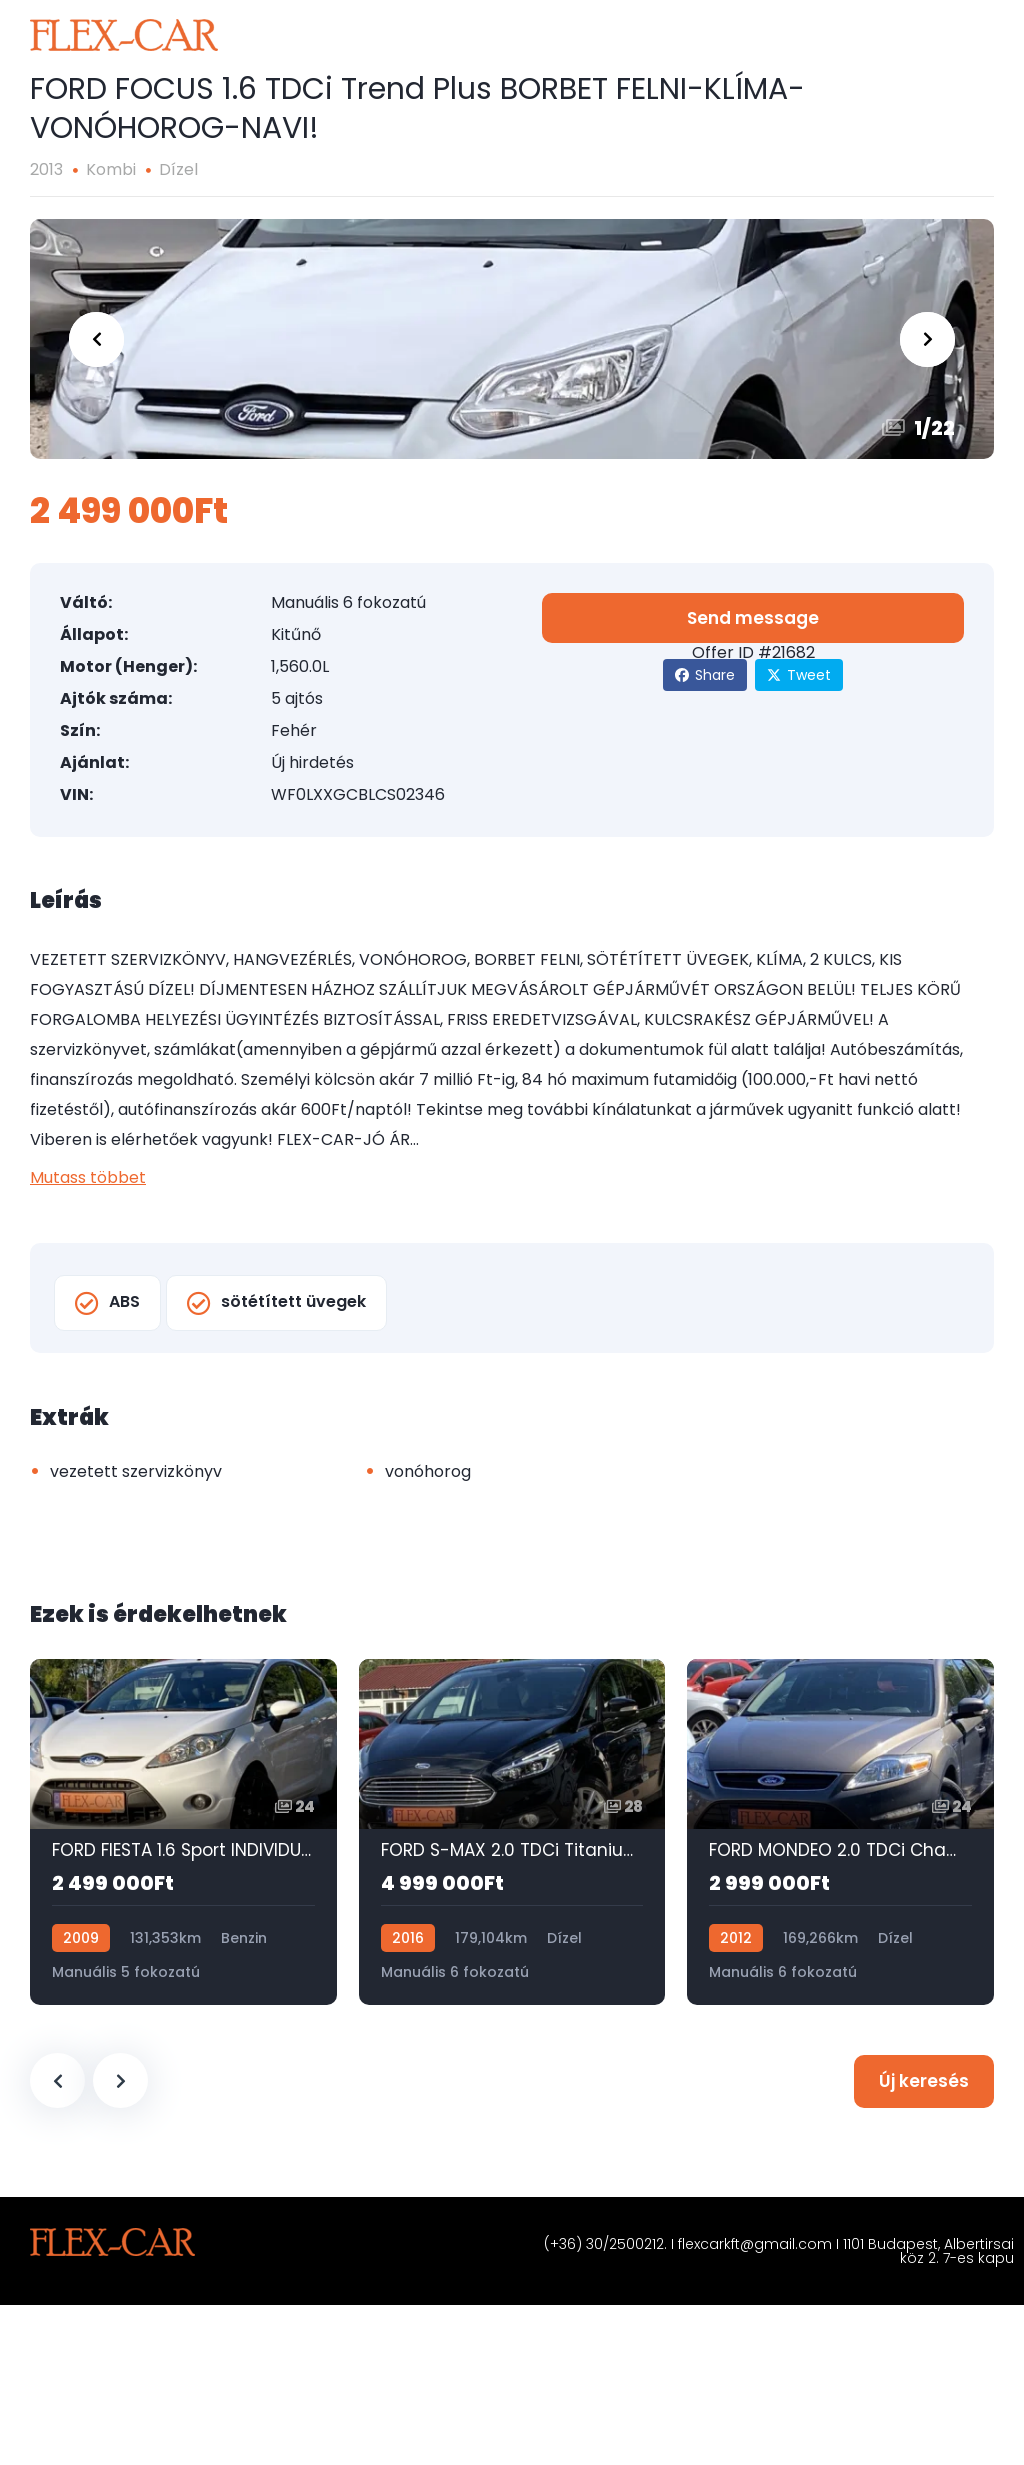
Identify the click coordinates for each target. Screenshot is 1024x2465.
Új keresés (924, 2081)
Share (705, 675)
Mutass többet (88, 1177)
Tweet (799, 675)
